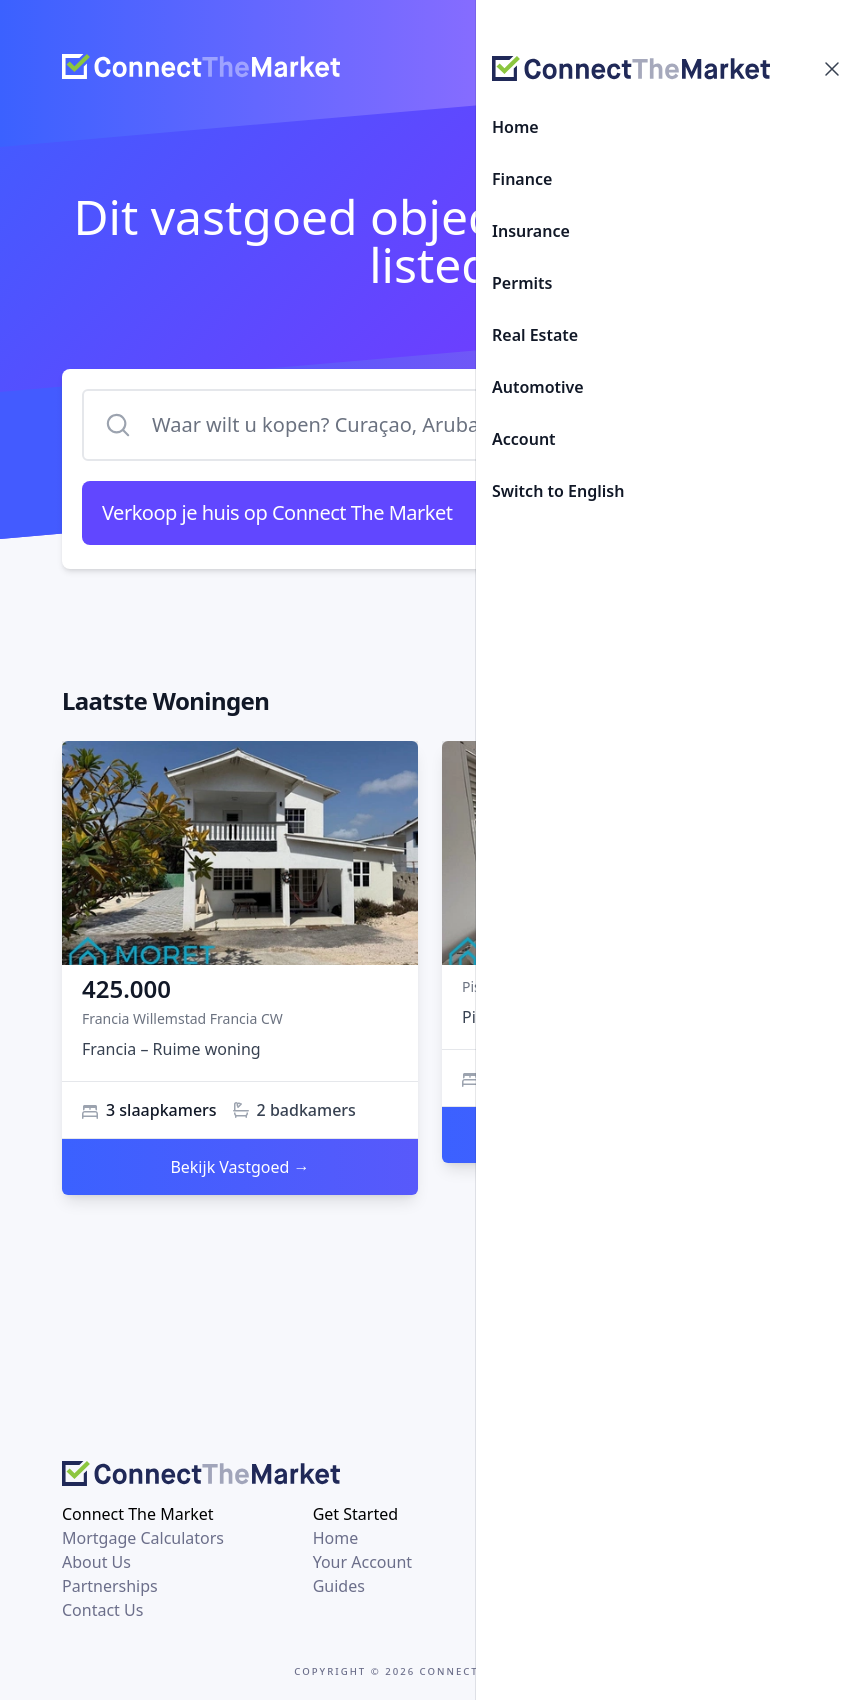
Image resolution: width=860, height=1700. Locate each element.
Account (524, 439)
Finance (522, 179)
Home (515, 127)
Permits (522, 283)
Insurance (531, 231)
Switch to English (558, 491)
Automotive (538, 387)
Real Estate (535, 335)
